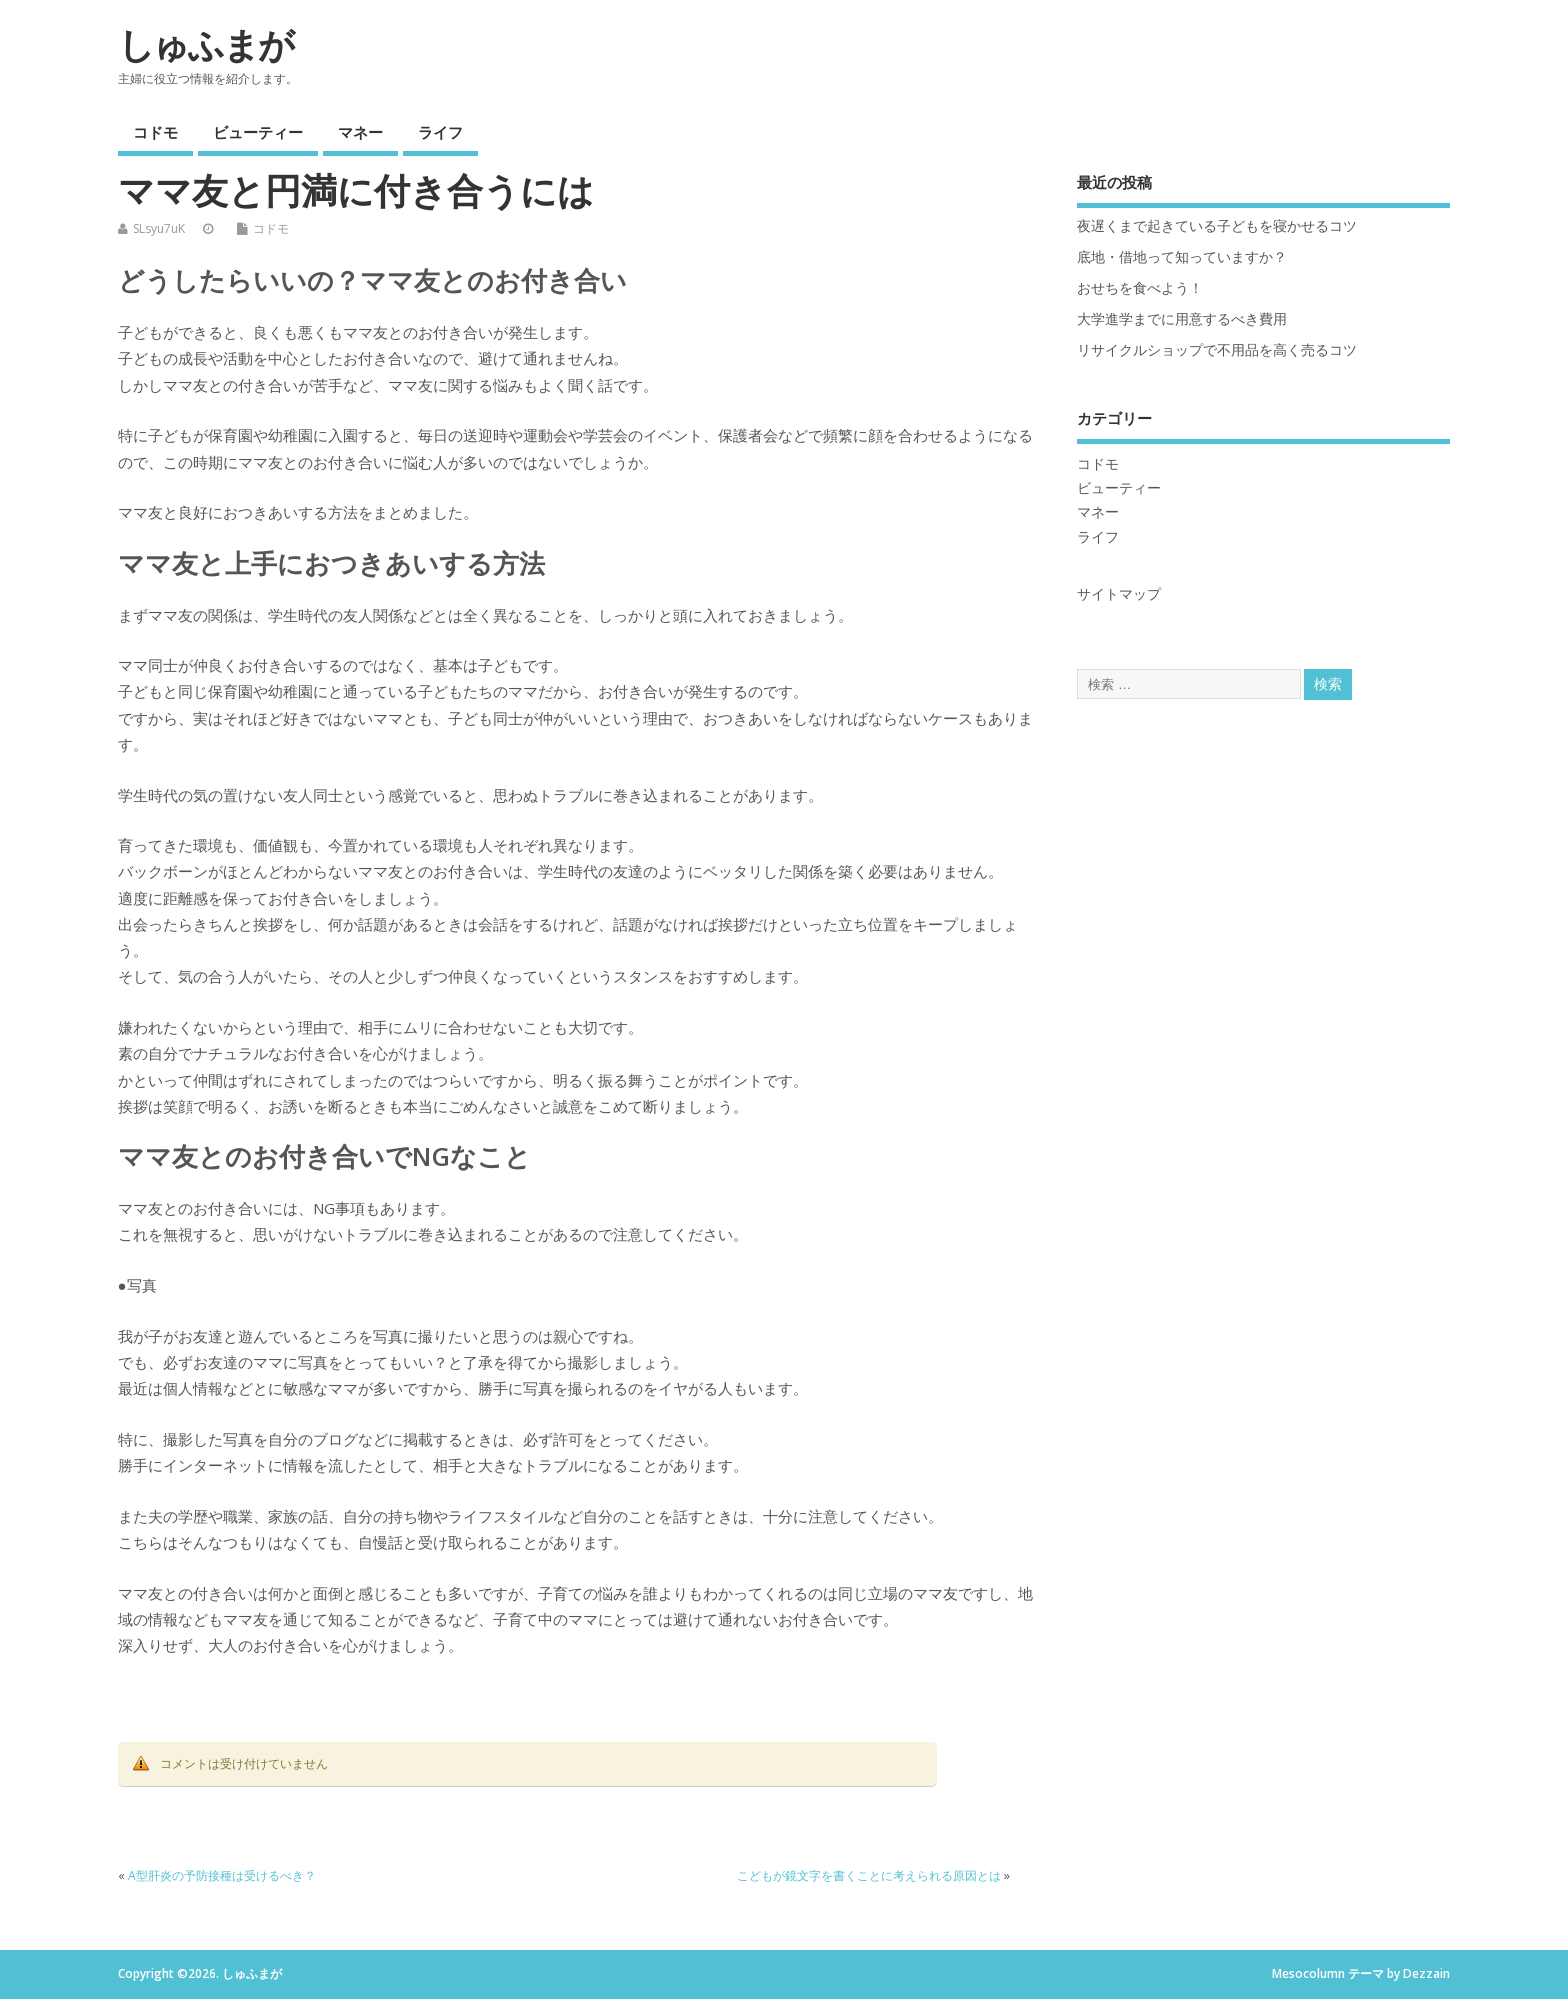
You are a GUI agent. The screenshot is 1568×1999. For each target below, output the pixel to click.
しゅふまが (205, 44)
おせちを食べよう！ (1140, 288)
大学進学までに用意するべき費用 (1182, 319)
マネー (360, 132)
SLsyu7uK (159, 228)
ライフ (440, 132)
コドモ (155, 132)
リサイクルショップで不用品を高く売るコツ (1217, 350)
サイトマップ (1119, 594)
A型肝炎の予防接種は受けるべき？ (222, 1875)
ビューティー (258, 132)
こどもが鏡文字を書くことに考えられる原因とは (869, 1875)
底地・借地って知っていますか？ (1182, 257)
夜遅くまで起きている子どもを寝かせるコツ (1217, 226)
